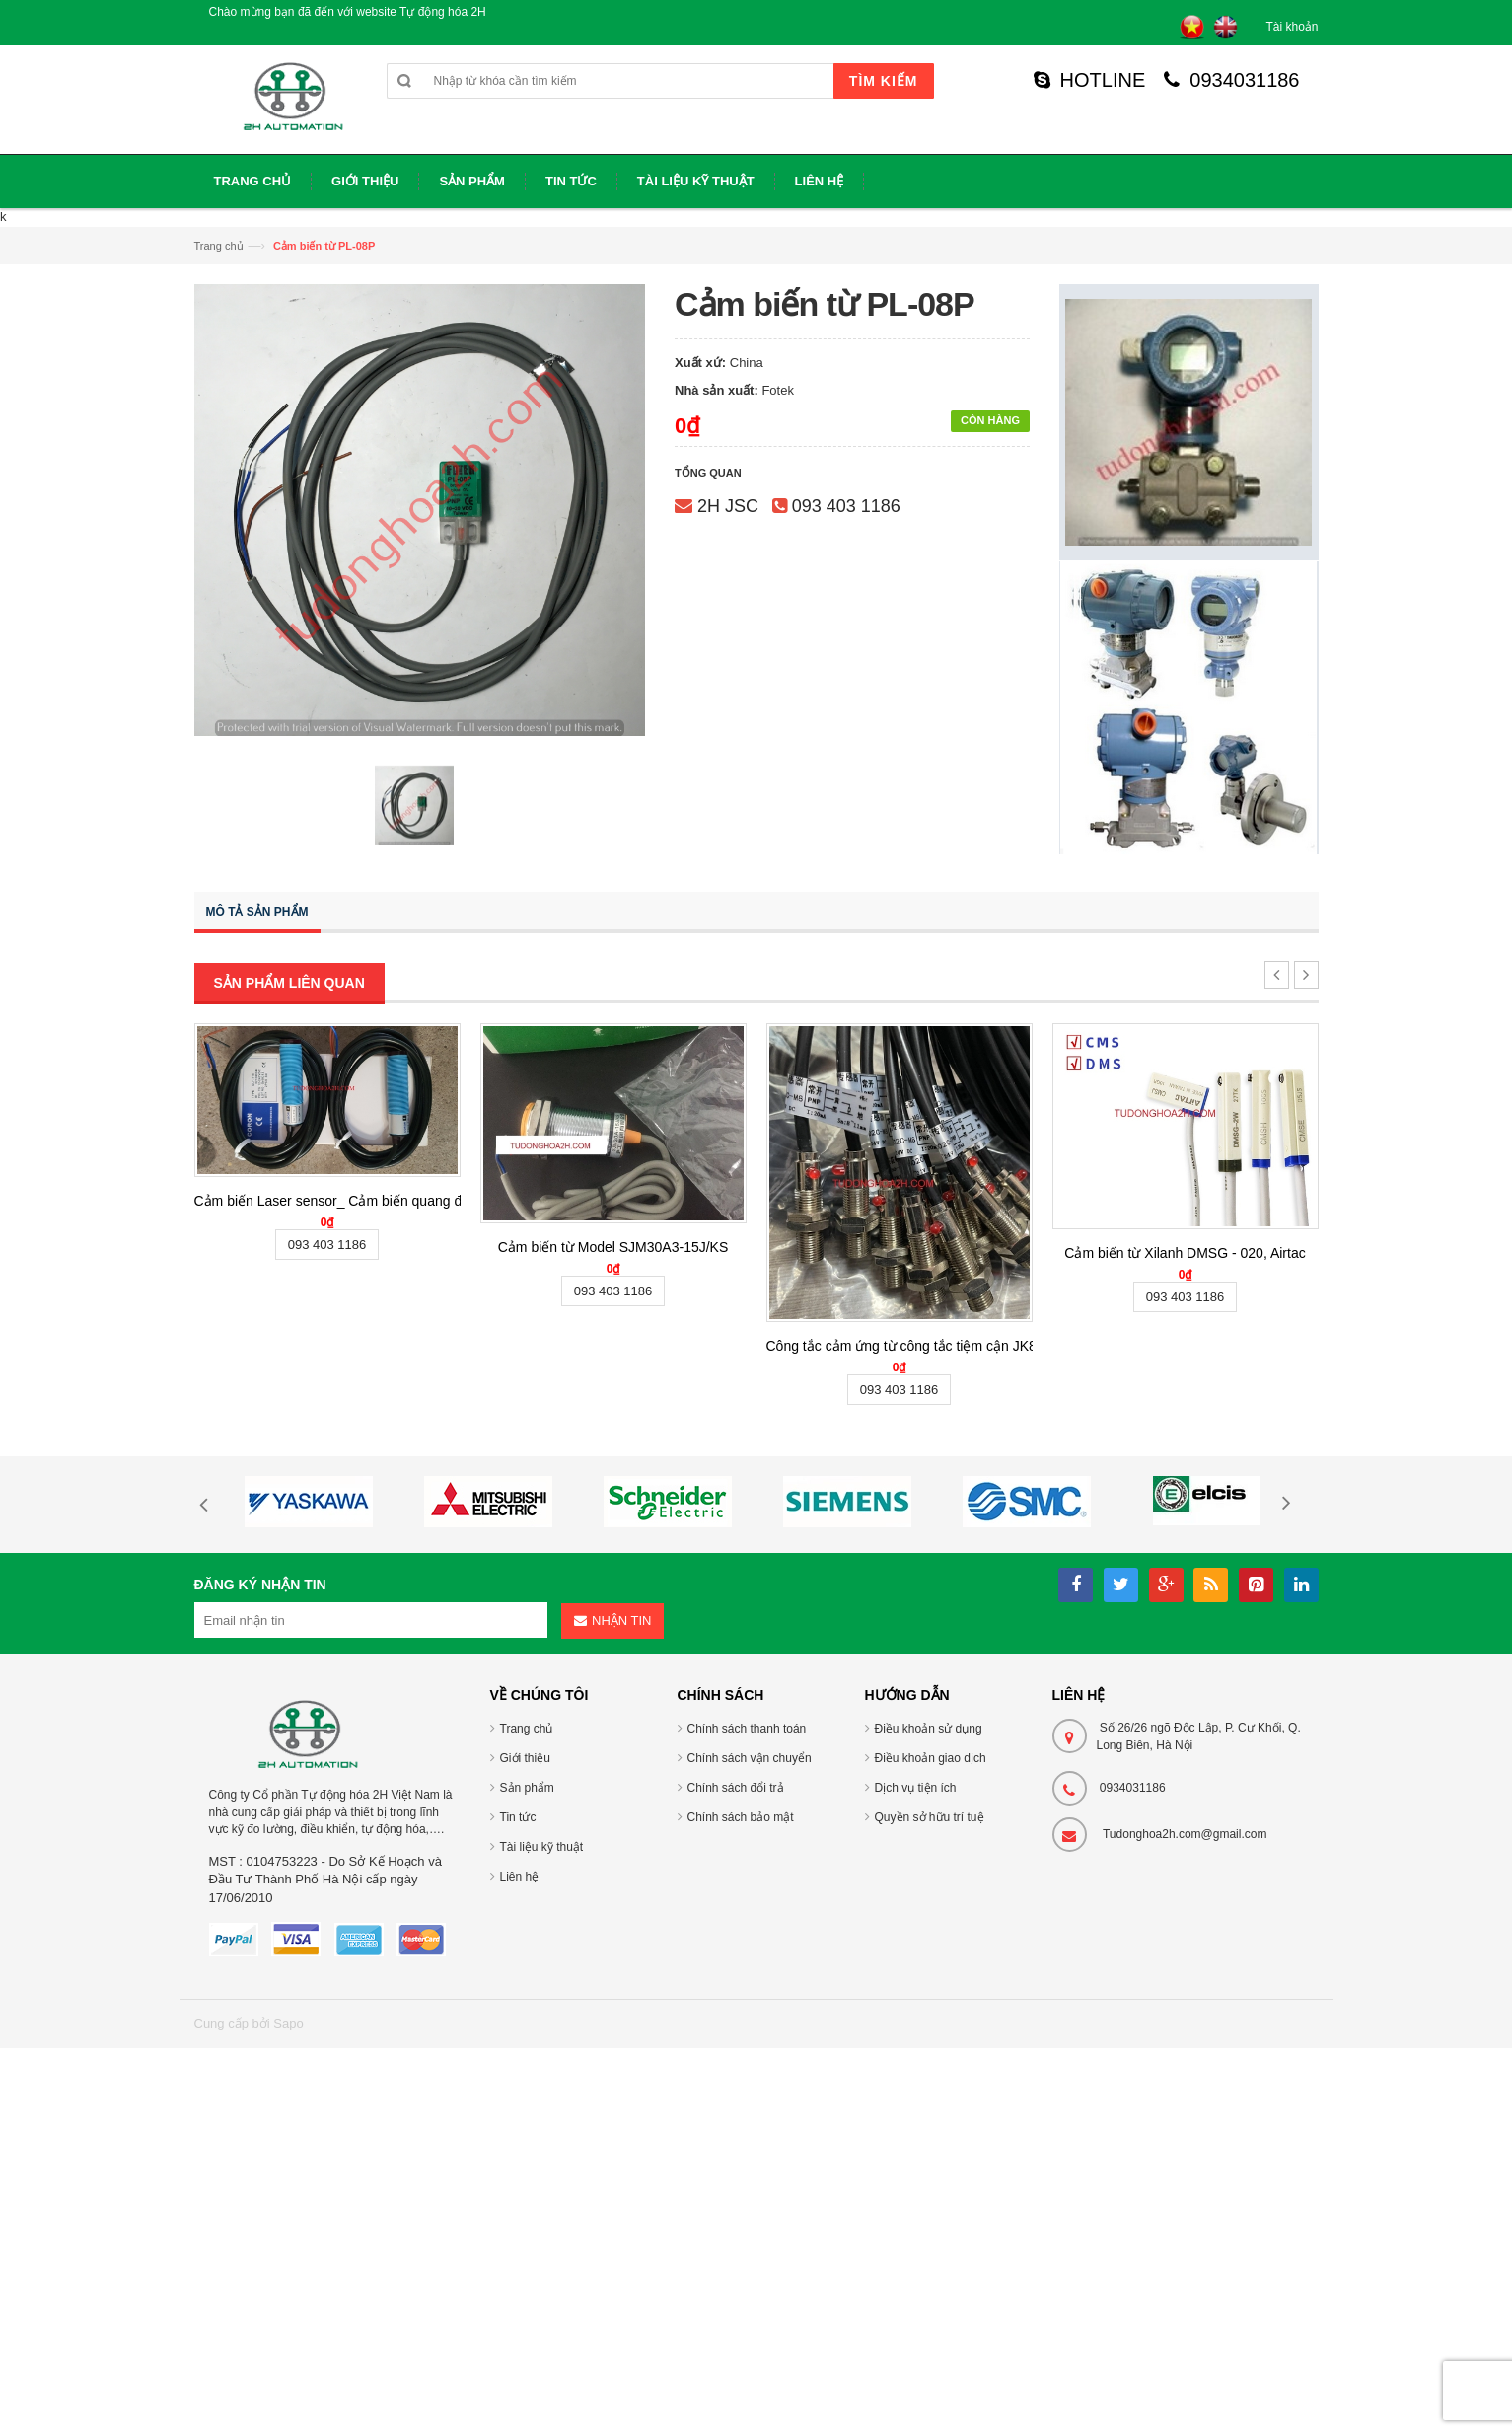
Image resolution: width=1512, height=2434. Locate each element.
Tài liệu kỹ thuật (542, 1847)
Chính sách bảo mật (740, 1817)
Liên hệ (520, 1876)
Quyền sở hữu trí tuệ (929, 1817)
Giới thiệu (525, 1758)
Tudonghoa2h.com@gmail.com (1185, 1834)
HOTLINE (1090, 80)
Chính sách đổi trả (735, 1788)
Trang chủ (219, 246)
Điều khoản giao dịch (930, 1758)
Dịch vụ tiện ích (916, 1788)
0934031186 (1231, 80)
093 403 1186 (846, 506)
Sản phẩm (527, 1788)
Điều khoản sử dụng (928, 1728)
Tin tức (518, 1817)
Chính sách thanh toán (747, 1728)
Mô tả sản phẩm (257, 912)
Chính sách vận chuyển (749, 1758)
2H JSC (727, 506)
